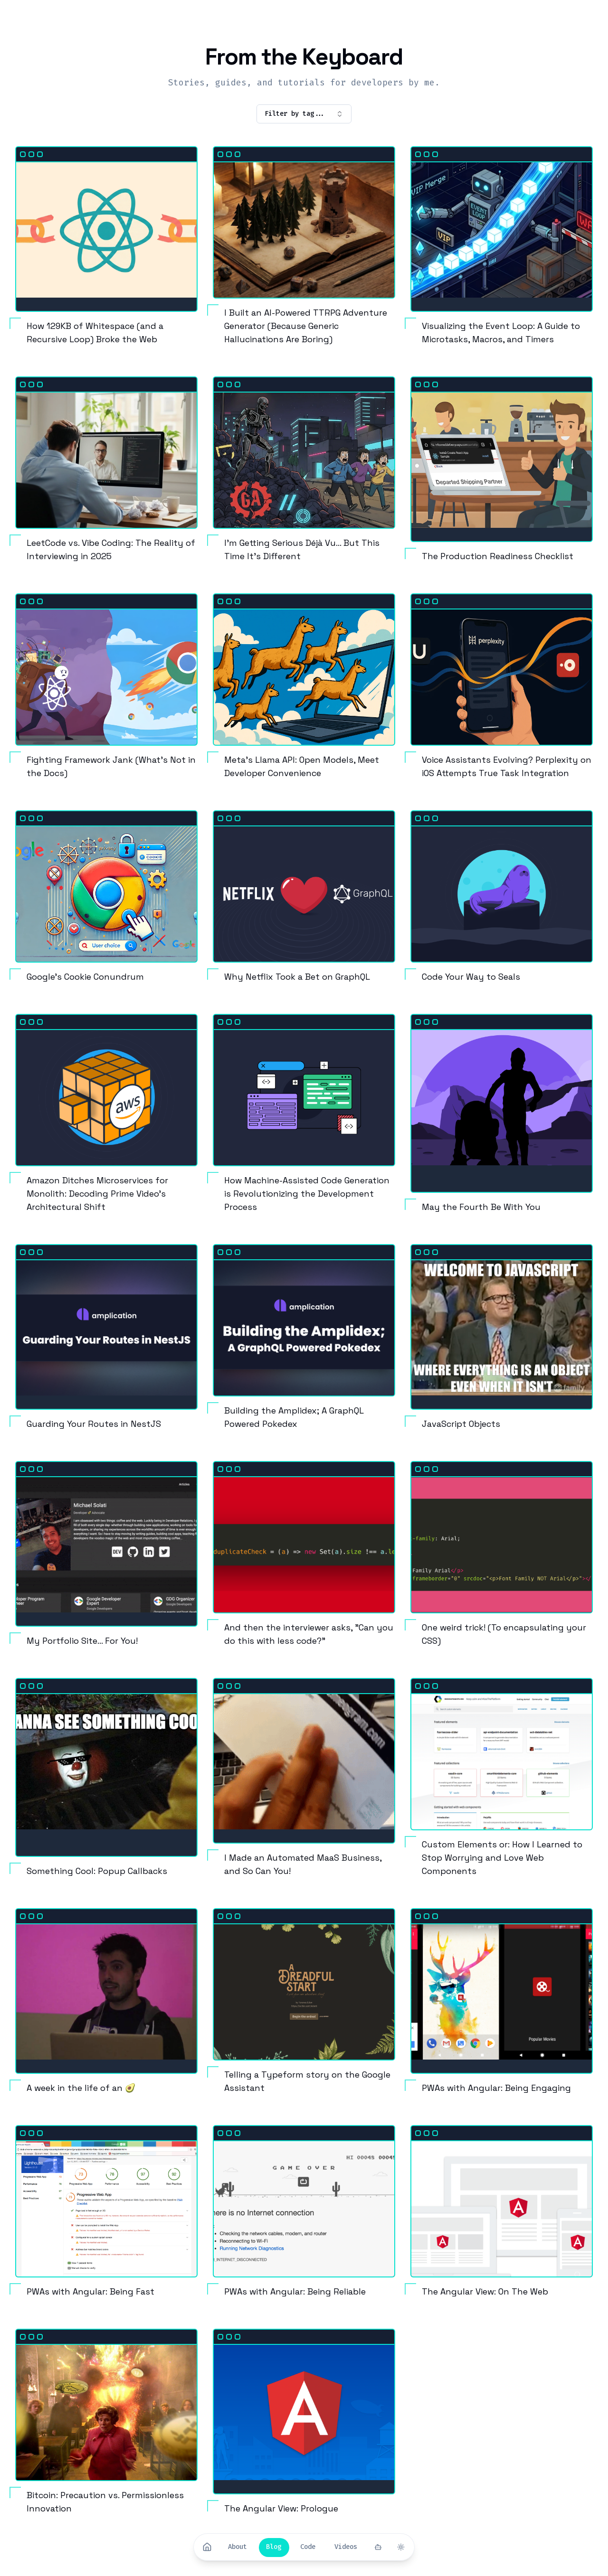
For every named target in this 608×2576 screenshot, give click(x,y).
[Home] (207, 2547)
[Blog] (273, 2547)
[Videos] (346, 2547)
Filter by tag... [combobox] (304, 113)
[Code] (308, 2547)
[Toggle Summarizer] (378, 2547)
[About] (237, 2547)
